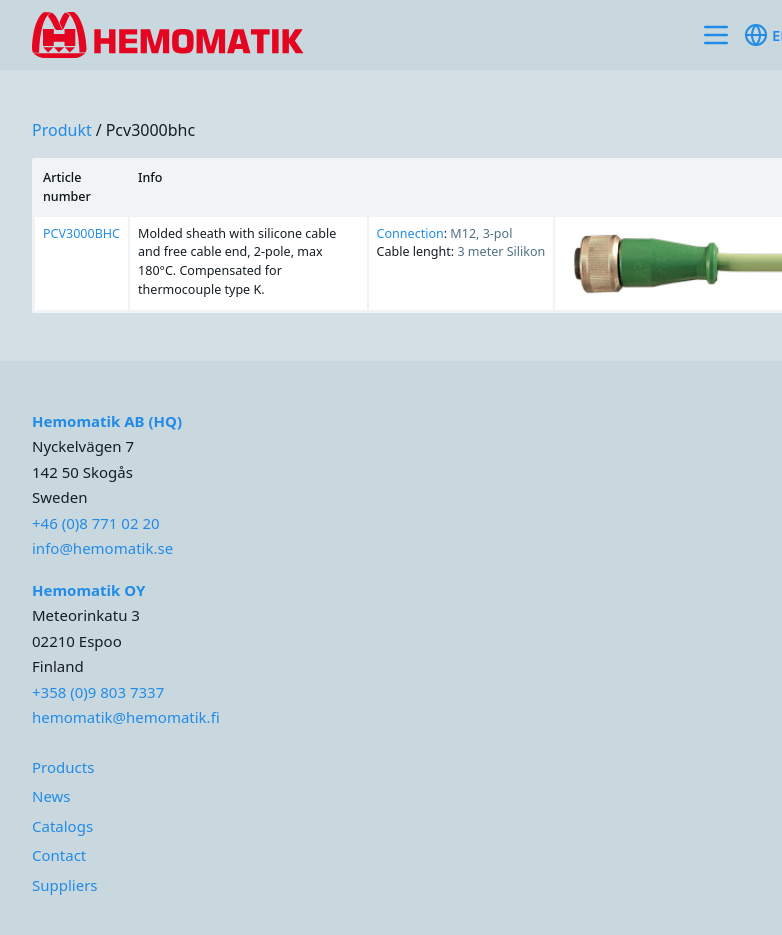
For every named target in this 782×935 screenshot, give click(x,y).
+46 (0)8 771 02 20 (96, 523)
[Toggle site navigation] (716, 35)
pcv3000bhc (151, 130)
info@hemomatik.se (102, 548)
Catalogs (62, 826)
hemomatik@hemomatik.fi (126, 717)
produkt (62, 130)
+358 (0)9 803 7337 (98, 692)
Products (63, 767)
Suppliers (65, 885)
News (51, 796)
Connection (410, 233)
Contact (59, 855)
